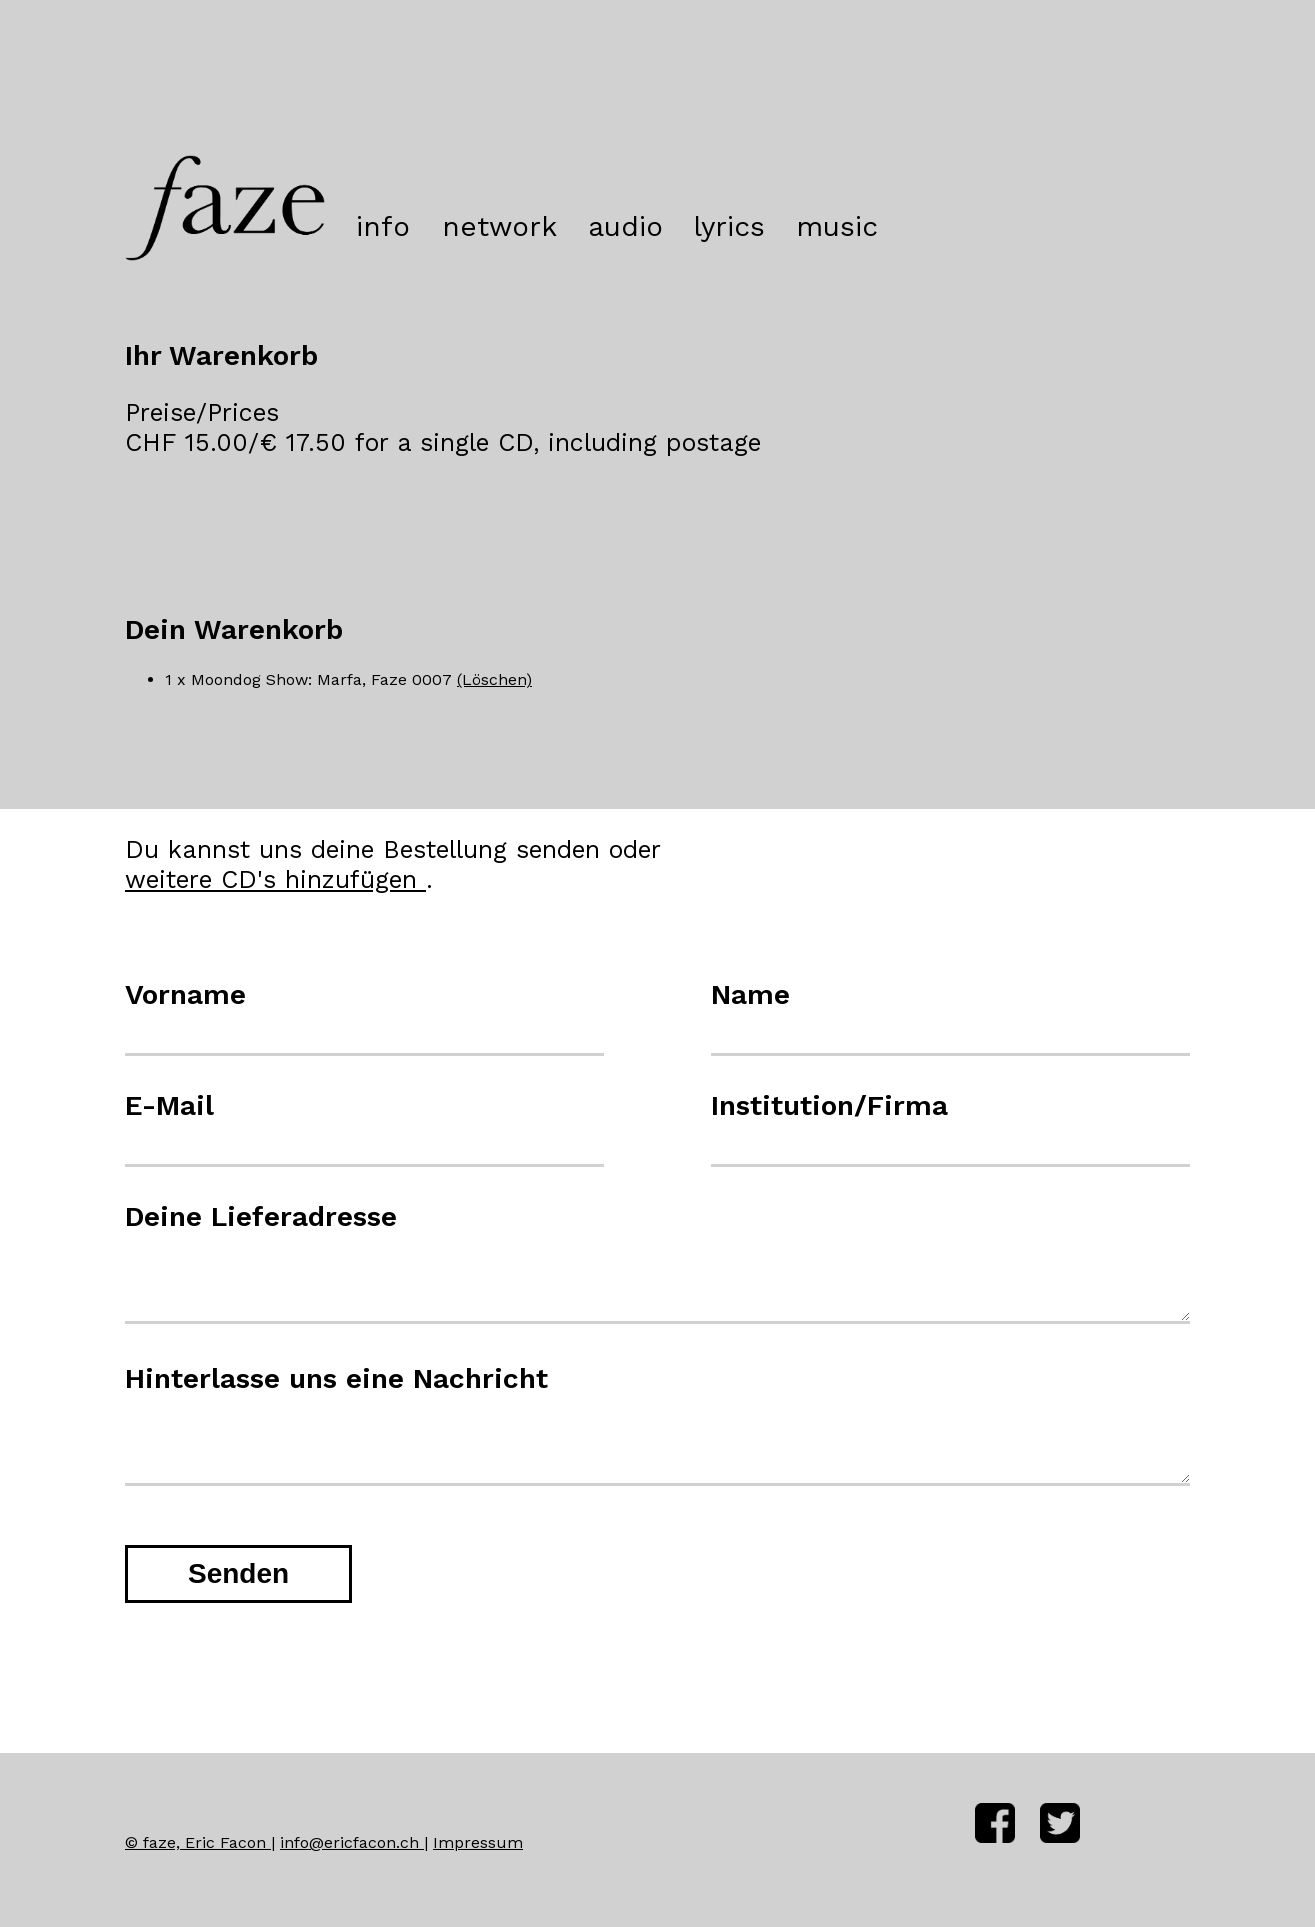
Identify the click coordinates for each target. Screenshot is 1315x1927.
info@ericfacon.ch (352, 1842)
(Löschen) (494, 679)
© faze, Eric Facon (198, 1842)
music (837, 226)
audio (625, 226)
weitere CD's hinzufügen (275, 879)
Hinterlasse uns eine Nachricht (336, 1378)
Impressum (478, 1842)
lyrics (729, 226)
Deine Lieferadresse (261, 1216)
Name (750, 994)
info (383, 226)
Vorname (185, 994)
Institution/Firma (829, 1105)
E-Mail (169, 1105)
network (499, 226)
